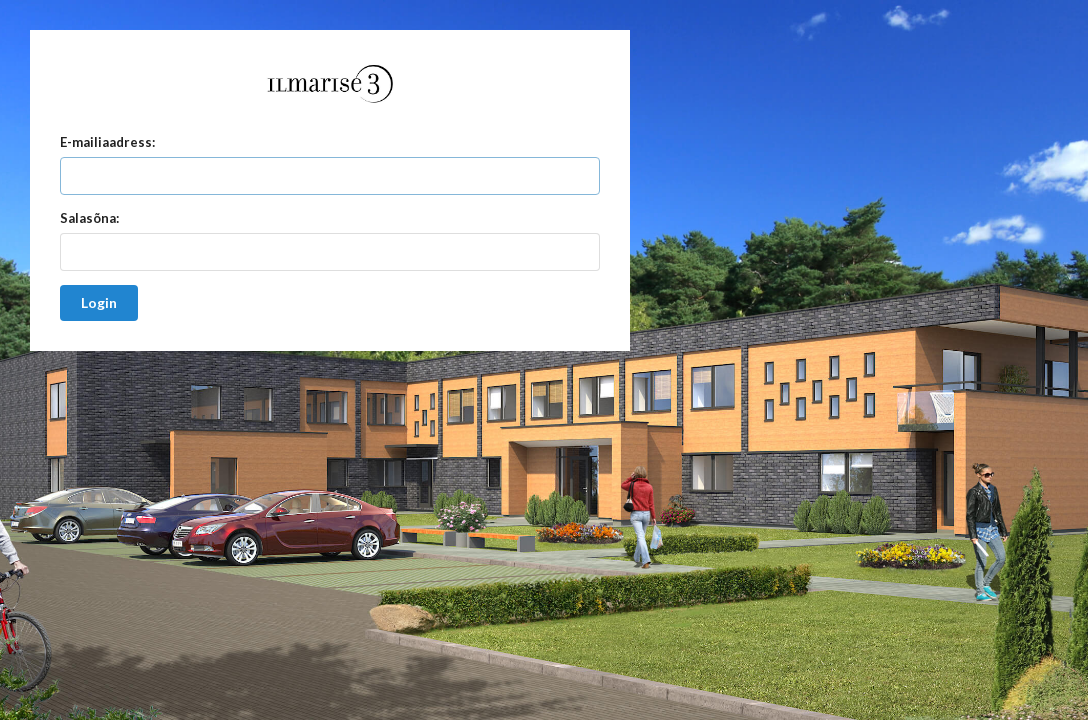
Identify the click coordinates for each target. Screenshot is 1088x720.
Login (99, 302)
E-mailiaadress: (107, 142)
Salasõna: (89, 218)
